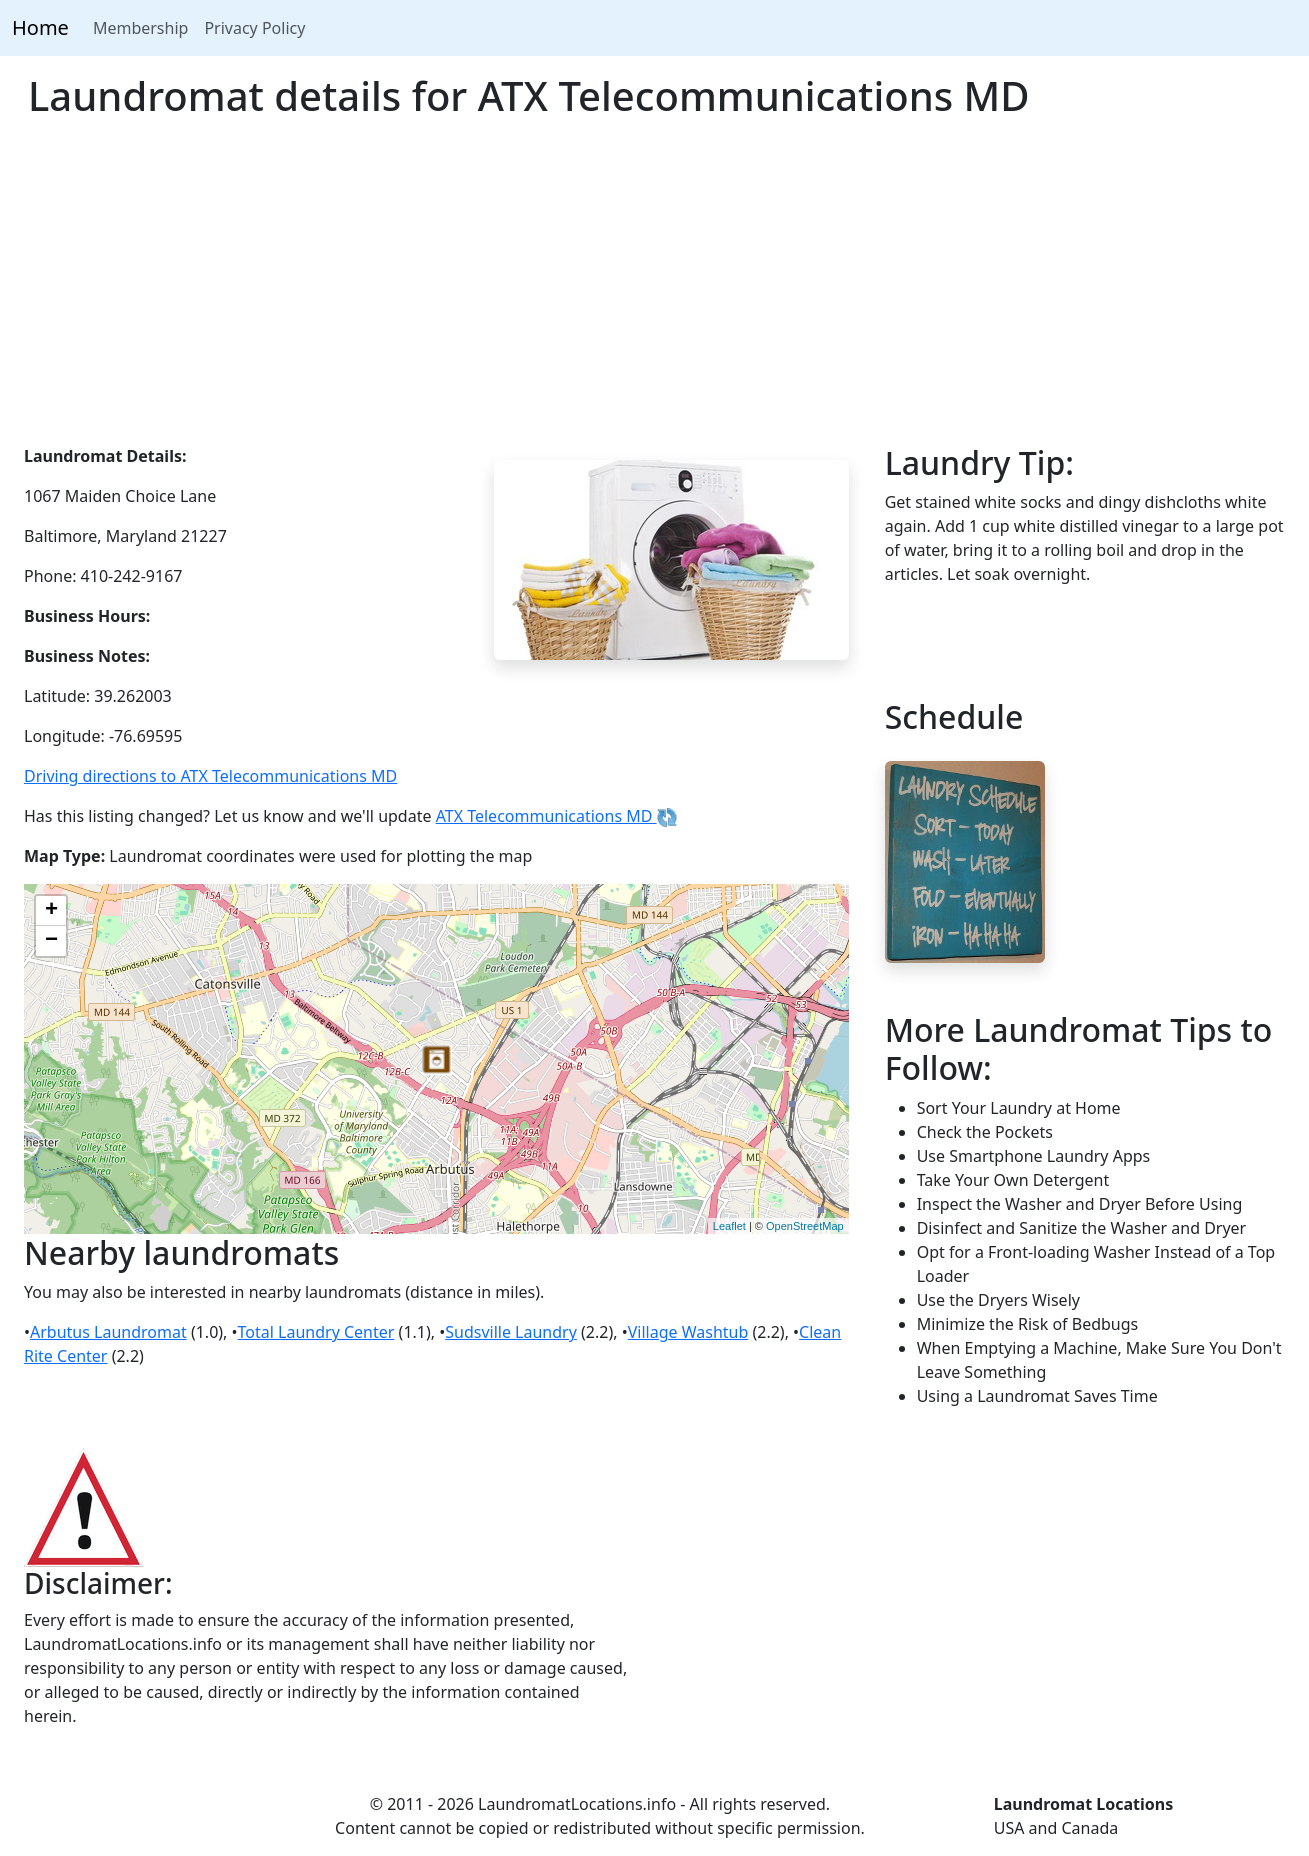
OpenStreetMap (805, 1226)
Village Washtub (688, 1332)
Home (40, 27)
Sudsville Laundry (511, 1332)
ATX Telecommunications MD (556, 816)
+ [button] (51, 911)
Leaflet (729, 1226)
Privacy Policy (254, 28)
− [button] (51, 941)
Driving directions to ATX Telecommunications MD (210, 776)
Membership (141, 28)
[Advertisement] (655, 294)
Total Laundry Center (316, 1332)
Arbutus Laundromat (108, 1332)
